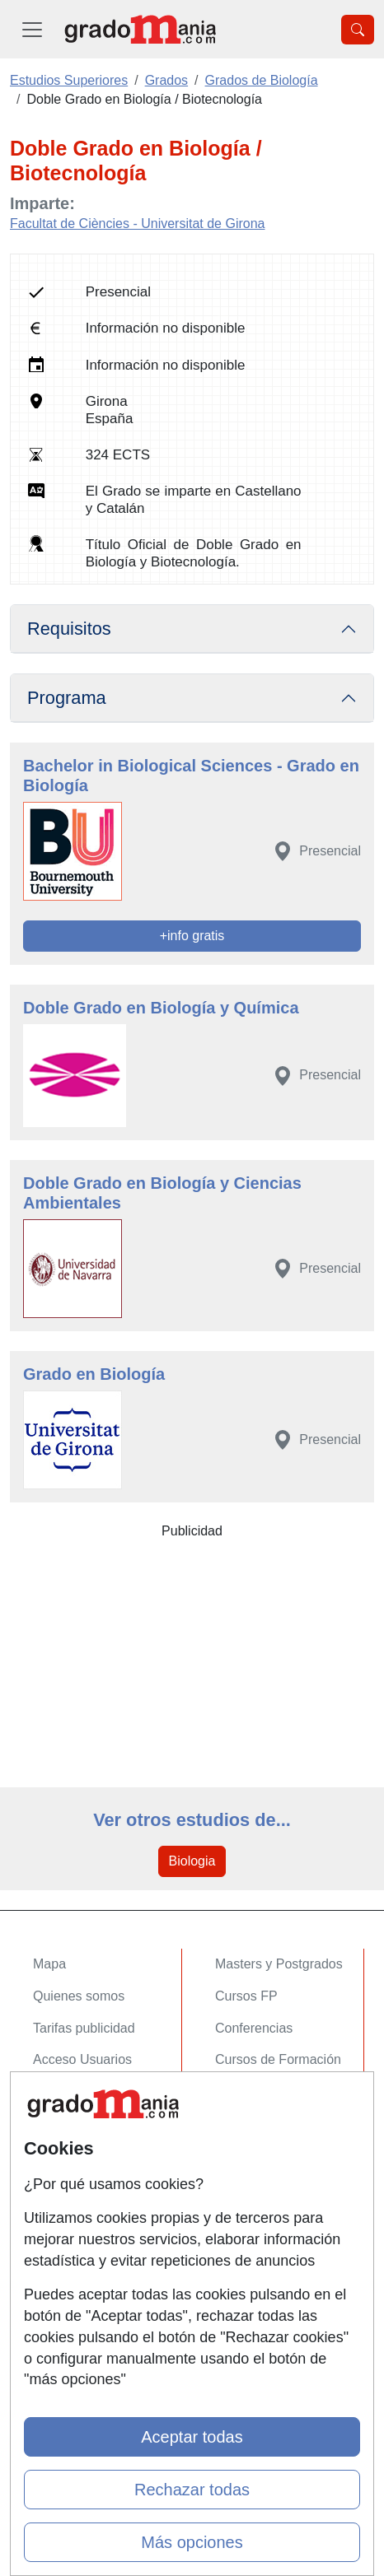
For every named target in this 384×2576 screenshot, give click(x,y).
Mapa (49, 1964)
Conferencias (254, 2028)
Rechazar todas (192, 2490)
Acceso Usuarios (82, 2059)
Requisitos (69, 628)
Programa (66, 697)
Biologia (192, 1861)
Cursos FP (246, 1996)
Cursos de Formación (278, 2059)
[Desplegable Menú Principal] (32, 29)
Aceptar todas (191, 2437)
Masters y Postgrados (279, 1964)
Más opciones (191, 2542)
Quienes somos (78, 1996)
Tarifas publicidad (84, 2028)
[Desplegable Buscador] (357, 29)
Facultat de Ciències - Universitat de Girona (137, 224)
